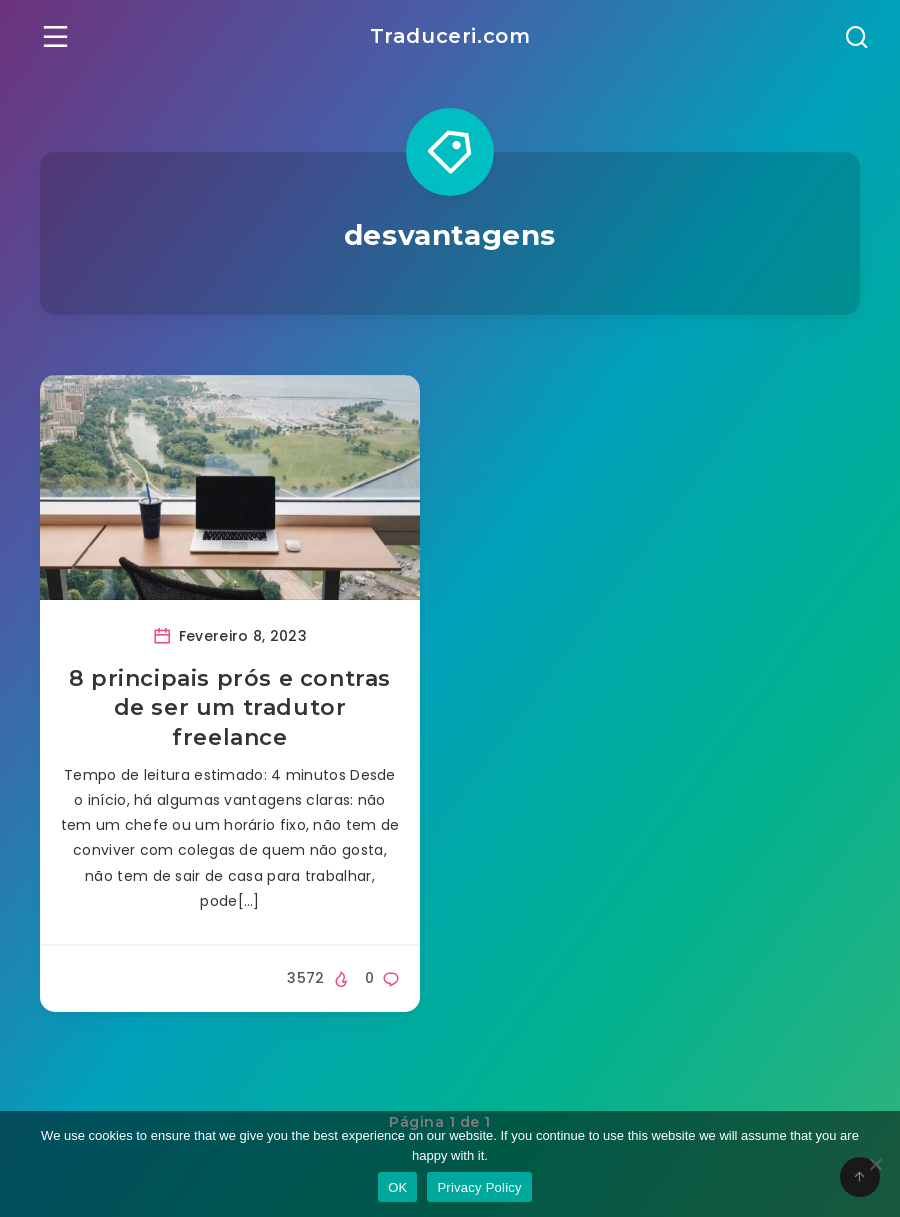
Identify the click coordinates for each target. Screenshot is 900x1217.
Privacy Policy (479, 1187)
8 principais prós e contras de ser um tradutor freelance (230, 708)
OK (397, 1187)
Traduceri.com (450, 36)
